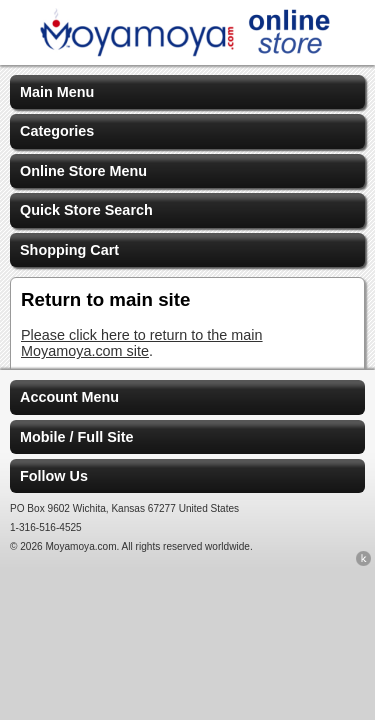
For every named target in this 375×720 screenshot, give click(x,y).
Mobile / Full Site (77, 437)
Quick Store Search (86, 210)
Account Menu (69, 397)
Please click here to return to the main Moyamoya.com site (142, 343)
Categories (57, 131)
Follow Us (54, 476)
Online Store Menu (83, 171)
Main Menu (57, 92)
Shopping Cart (69, 250)
